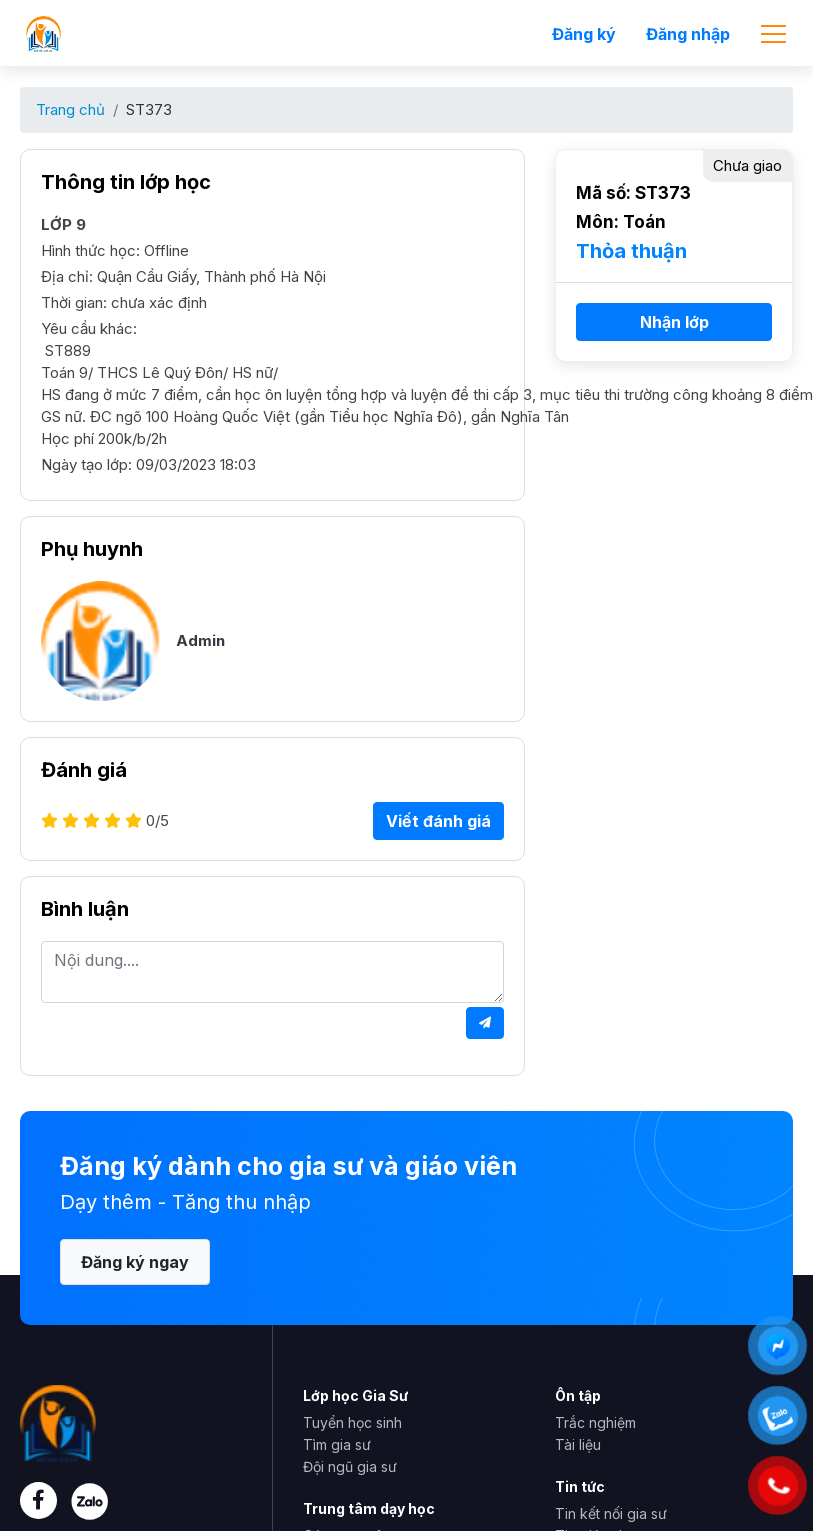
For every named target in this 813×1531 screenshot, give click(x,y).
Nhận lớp (674, 322)
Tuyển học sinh (352, 1422)
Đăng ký (584, 34)
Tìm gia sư (337, 1444)
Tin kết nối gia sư (611, 1513)
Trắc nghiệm (595, 1422)
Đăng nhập (688, 34)
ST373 (149, 109)
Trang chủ (70, 109)
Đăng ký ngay (135, 1262)
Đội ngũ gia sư (350, 1466)
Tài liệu (578, 1444)
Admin (200, 640)
